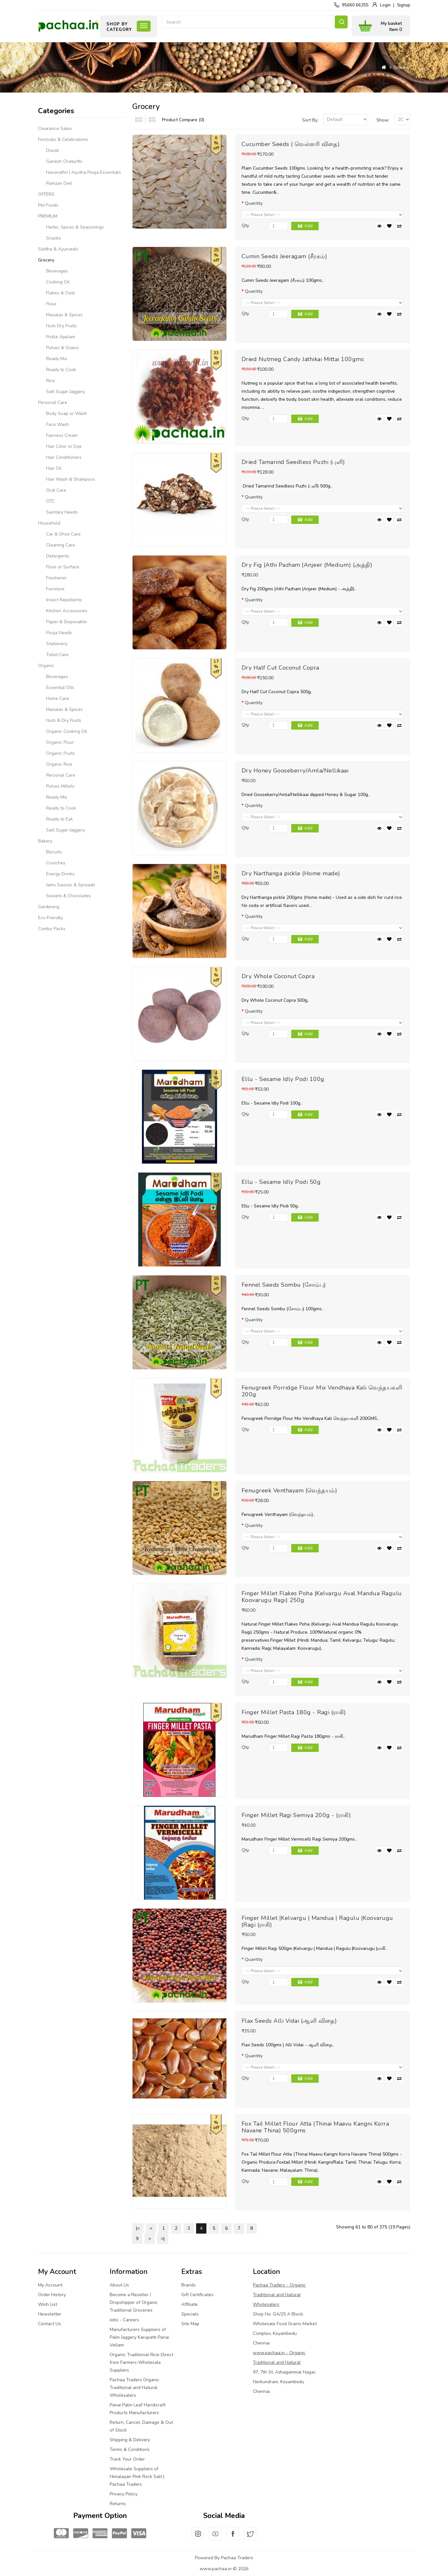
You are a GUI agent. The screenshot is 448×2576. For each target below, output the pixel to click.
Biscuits (54, 852)
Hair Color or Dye (64, 446)
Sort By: (310, 120)
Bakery (45, 841)
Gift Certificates (197, 2295)
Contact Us (49, 2324)
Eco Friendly (50, 918)
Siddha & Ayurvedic (58, 249)
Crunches (55, 863)
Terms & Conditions (130, 2449)
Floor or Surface (62, 567)
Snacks (53, 238)
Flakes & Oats (60, 293)
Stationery (56, 644)
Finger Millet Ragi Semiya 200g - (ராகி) (296, 1815)
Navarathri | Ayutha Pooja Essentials (83, 172)
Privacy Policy (123, 2494)
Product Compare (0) (183, 120)
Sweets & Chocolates (68, 896)
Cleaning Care (60, 545)
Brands (188, 2285)
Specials (190, 2314)
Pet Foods (48, 205)
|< (138, 2228)
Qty (245, 225)
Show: (382, 120)
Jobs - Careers (124, 2320)
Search (341, 21)
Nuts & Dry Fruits (63, 720)
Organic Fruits (60, 753)
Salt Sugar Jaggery (65, 391)
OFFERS (46, 194)
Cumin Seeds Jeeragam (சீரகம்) (284, 256)
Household (49, 523)
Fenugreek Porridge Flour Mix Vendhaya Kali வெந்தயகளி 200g (322, 1391)
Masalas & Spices (64, 315)
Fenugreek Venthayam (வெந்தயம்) (289, 1490)
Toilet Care (57, 655)
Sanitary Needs (62, 512)
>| (162, 2239)
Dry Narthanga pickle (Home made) (291, 873)
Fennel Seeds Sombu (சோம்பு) (284, 1285)
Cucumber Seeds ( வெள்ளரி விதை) (291, 144)
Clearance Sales (55, 128)
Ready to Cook (61, 370)
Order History (52, 2295)
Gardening (48, 907)
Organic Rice (59, 764)
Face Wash (57, 424)
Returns (118, 2504)
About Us (119, 2285)
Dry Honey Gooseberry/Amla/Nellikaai (295, 770)
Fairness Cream (62, 435)
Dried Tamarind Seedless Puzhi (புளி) (293, 462)
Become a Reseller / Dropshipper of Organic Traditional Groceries (134, 2302)
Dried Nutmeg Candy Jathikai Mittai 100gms (303, 359)
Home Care (57, 698)
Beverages (57, 271)
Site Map (190, 2324)
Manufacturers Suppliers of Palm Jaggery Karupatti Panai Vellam (139, 2337)
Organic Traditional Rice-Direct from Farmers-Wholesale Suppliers (141, 2362)
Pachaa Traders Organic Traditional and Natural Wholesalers (134, 2387)
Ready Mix (56, 359)
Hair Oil (54, 468)
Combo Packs (51, 929)
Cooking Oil (58, 282)
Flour (51, 304)
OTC (50, 501)
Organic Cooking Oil (66, 731)
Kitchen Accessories (66, 611)
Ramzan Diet (59, 183)
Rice (50, 381)
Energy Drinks (60, 874)
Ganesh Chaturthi (64, 161)
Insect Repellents (64, 600)
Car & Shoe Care (63, 534)
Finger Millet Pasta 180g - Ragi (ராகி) (294, 1712)
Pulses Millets (60, 786)
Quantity (254, 203)
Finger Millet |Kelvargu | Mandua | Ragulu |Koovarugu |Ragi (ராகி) (317, 1921)
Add (308, 226)
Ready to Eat (59, 819)
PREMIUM (47, 216)
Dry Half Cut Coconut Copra (280, 668)
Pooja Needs (59, 633)
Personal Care (52, 402)
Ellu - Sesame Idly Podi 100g (283, 1079)
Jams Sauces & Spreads (70, 885)
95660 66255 (355, 5)
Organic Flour (60, 742)
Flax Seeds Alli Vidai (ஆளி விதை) (289, 2021)
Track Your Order (127, 2459)
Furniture (55, 589)
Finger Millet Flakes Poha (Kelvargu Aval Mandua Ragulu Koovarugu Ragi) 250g (322, 1596)
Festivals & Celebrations (63, 139)
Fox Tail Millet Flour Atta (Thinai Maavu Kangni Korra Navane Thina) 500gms (315, 2127)
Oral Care (56, 490)
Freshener (56, 578)
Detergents (57, 556)
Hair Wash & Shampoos (70, 479)
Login (385, 5)
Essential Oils (60, 687)
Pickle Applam (60, 337)
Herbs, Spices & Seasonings (75, 227)
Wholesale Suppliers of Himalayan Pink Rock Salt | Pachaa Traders (137, 2476)
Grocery (401, 67)
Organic (46, 666)
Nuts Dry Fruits (61, 326)
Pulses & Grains (62, 348)
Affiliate (189, 2304)
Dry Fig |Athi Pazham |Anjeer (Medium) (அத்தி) (307, 565)
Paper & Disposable (66, 622)
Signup (403, 5)
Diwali (52, 150)
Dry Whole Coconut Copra (278, 976)
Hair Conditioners (64, 457)
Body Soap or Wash (66, 413)
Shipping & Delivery (130, 2440)
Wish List (47, 2304)
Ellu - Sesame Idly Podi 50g (281, 1182)
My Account (50, 2285)
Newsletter (49, 2314)
